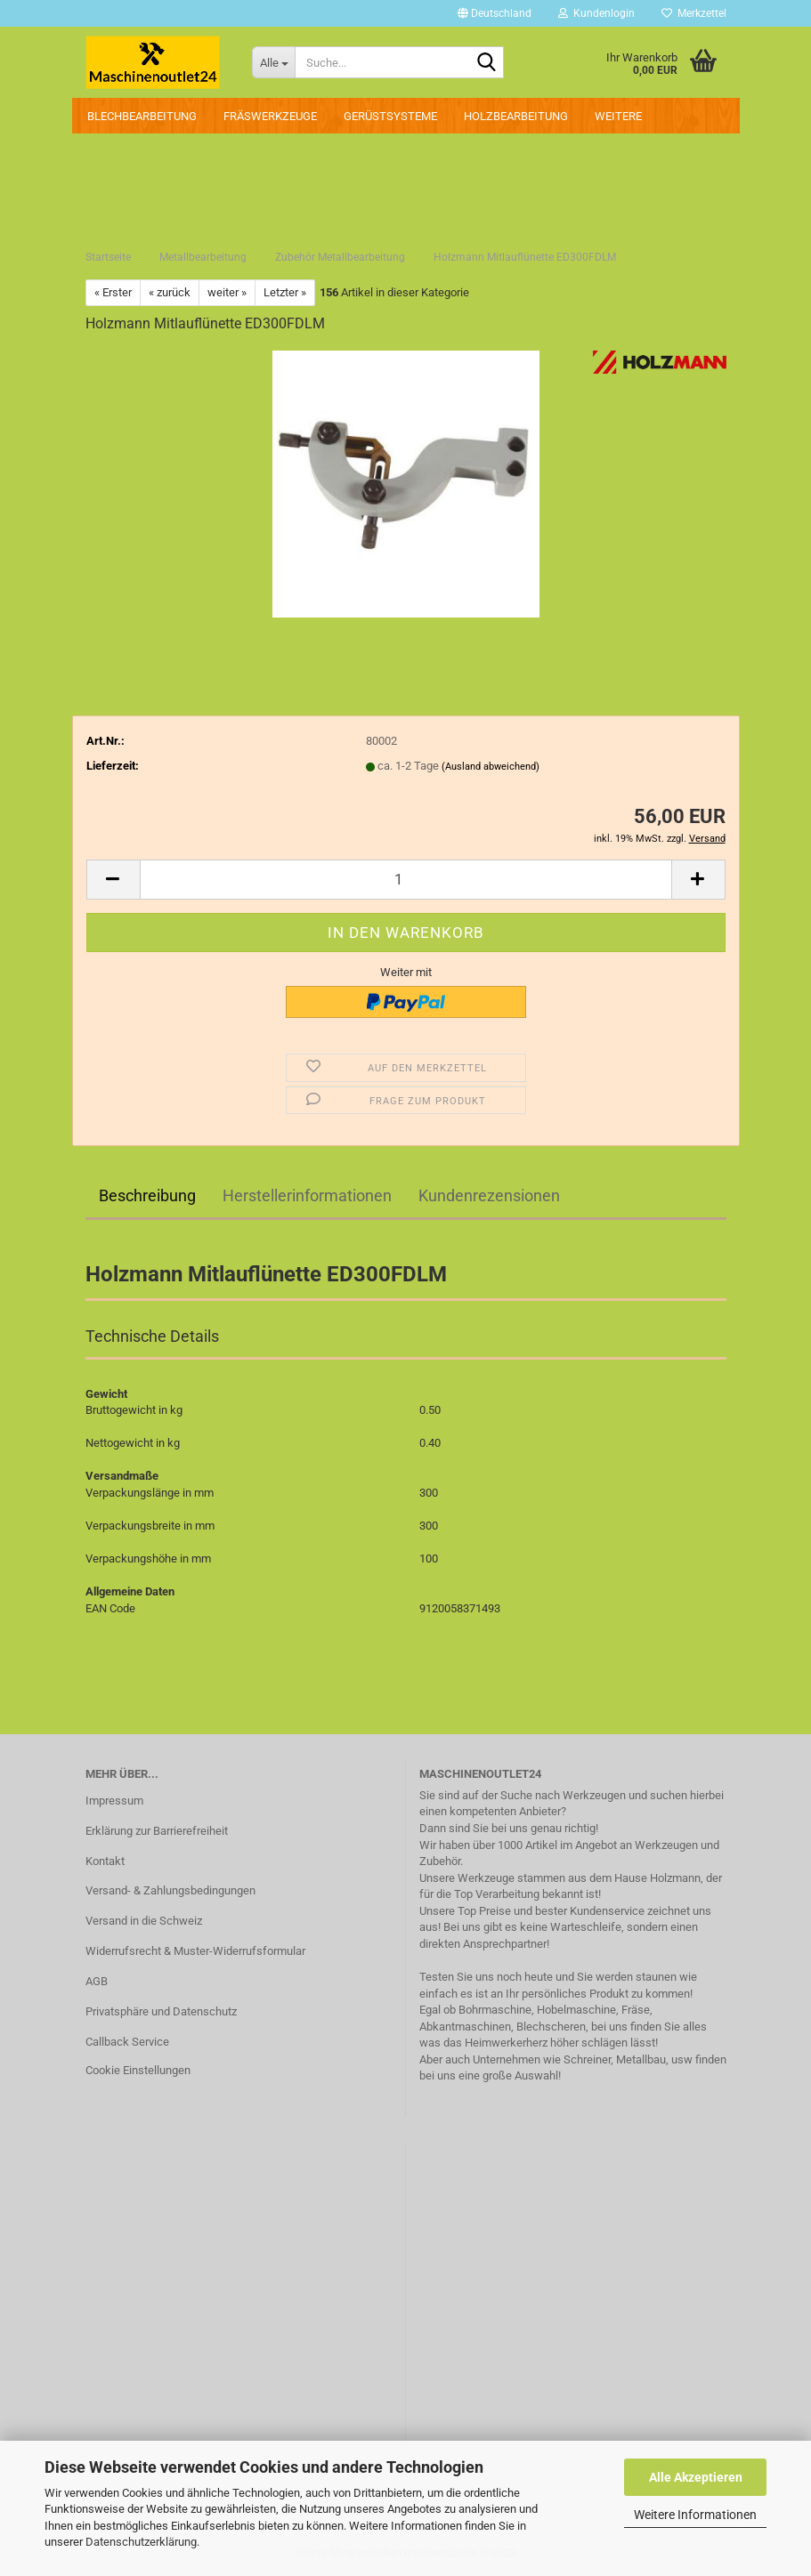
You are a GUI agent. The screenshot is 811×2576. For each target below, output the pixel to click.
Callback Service (127, 2041)
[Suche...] (273, 62)
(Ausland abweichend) (490, 766)
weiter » (227, 292)
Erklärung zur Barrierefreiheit (156, 1830)
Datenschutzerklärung (141, 2541)
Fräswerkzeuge (270, 116)
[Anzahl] (406, 880)
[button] (494, 13)
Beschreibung (147, 1195)
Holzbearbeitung (516, 116)
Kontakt (105, 1861)
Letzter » (285, 292)
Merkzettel (693, 13)
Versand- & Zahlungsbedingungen (170, 1890)
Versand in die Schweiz (143, 1920)
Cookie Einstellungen (138, 2070)
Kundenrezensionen (489, 1195)
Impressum (114, 1800)
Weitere (618, 116)
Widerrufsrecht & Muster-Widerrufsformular (195, 1951)
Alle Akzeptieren (695, 2477)
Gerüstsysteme (390, 116)
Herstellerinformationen (307, 1195)
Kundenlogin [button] (596, 13)
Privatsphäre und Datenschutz (161, 2011)
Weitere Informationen (695, 2514)
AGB (96, 1981)
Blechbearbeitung (142, 116)
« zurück (170, 292)
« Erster (113, 292)
